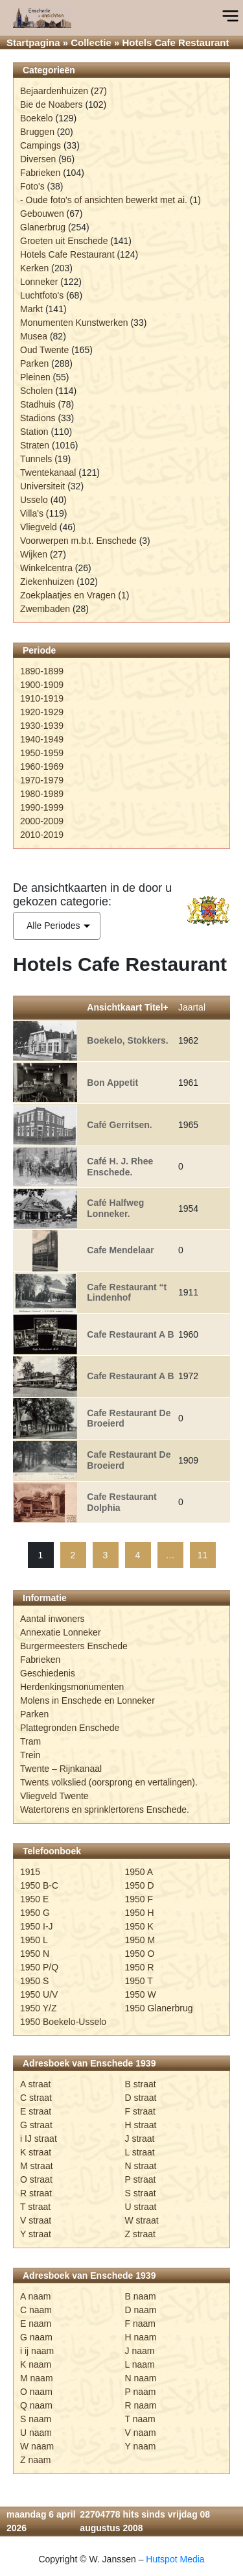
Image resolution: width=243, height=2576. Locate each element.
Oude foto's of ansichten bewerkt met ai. (106, 200)
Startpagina (33, 42)
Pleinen (35, 377)
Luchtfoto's (42, 295)
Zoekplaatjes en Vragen (67, 595)
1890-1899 (42, 671)
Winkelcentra (46, 568)
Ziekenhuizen (47, 581)
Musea (33, 336)
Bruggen (37, 132)
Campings (40, 145)
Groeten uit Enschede (64, 241)
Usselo (34, 500)
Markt (31, 309)
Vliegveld (38, 527)
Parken (34, 363)
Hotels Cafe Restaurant (67, 254)
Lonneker (39, 281)
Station (34, 431)
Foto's (32, 186)
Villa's (31, 513)
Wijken (33, 554)
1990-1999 (42, 807)
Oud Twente (44, 350)
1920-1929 (42, 712)
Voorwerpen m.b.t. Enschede (78, 540)
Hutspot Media (175, 2559)
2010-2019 (42, 834)
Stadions (37, 418)
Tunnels (36, 459)
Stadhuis (37, 404)
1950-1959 (42, 753)
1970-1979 (42, 780)
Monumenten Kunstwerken (74, 322)
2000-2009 (42, 821)
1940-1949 (42, 739)
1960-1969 (42, 766)
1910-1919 (42, 698)
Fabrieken (40, 172)
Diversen (38, 159)
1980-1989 (42, 794)
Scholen (36, 391)
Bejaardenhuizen (54, 91)
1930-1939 (42, 725)
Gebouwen (42, 213)
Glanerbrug (42, 227)
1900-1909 (42, 685)
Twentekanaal (48, 472)
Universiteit (42, 486)
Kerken (34, 268)
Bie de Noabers (51, 104)
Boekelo (36, 118)
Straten (34, 445)
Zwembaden (45, 609)
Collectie (91, 42)
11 (203, 1555)
